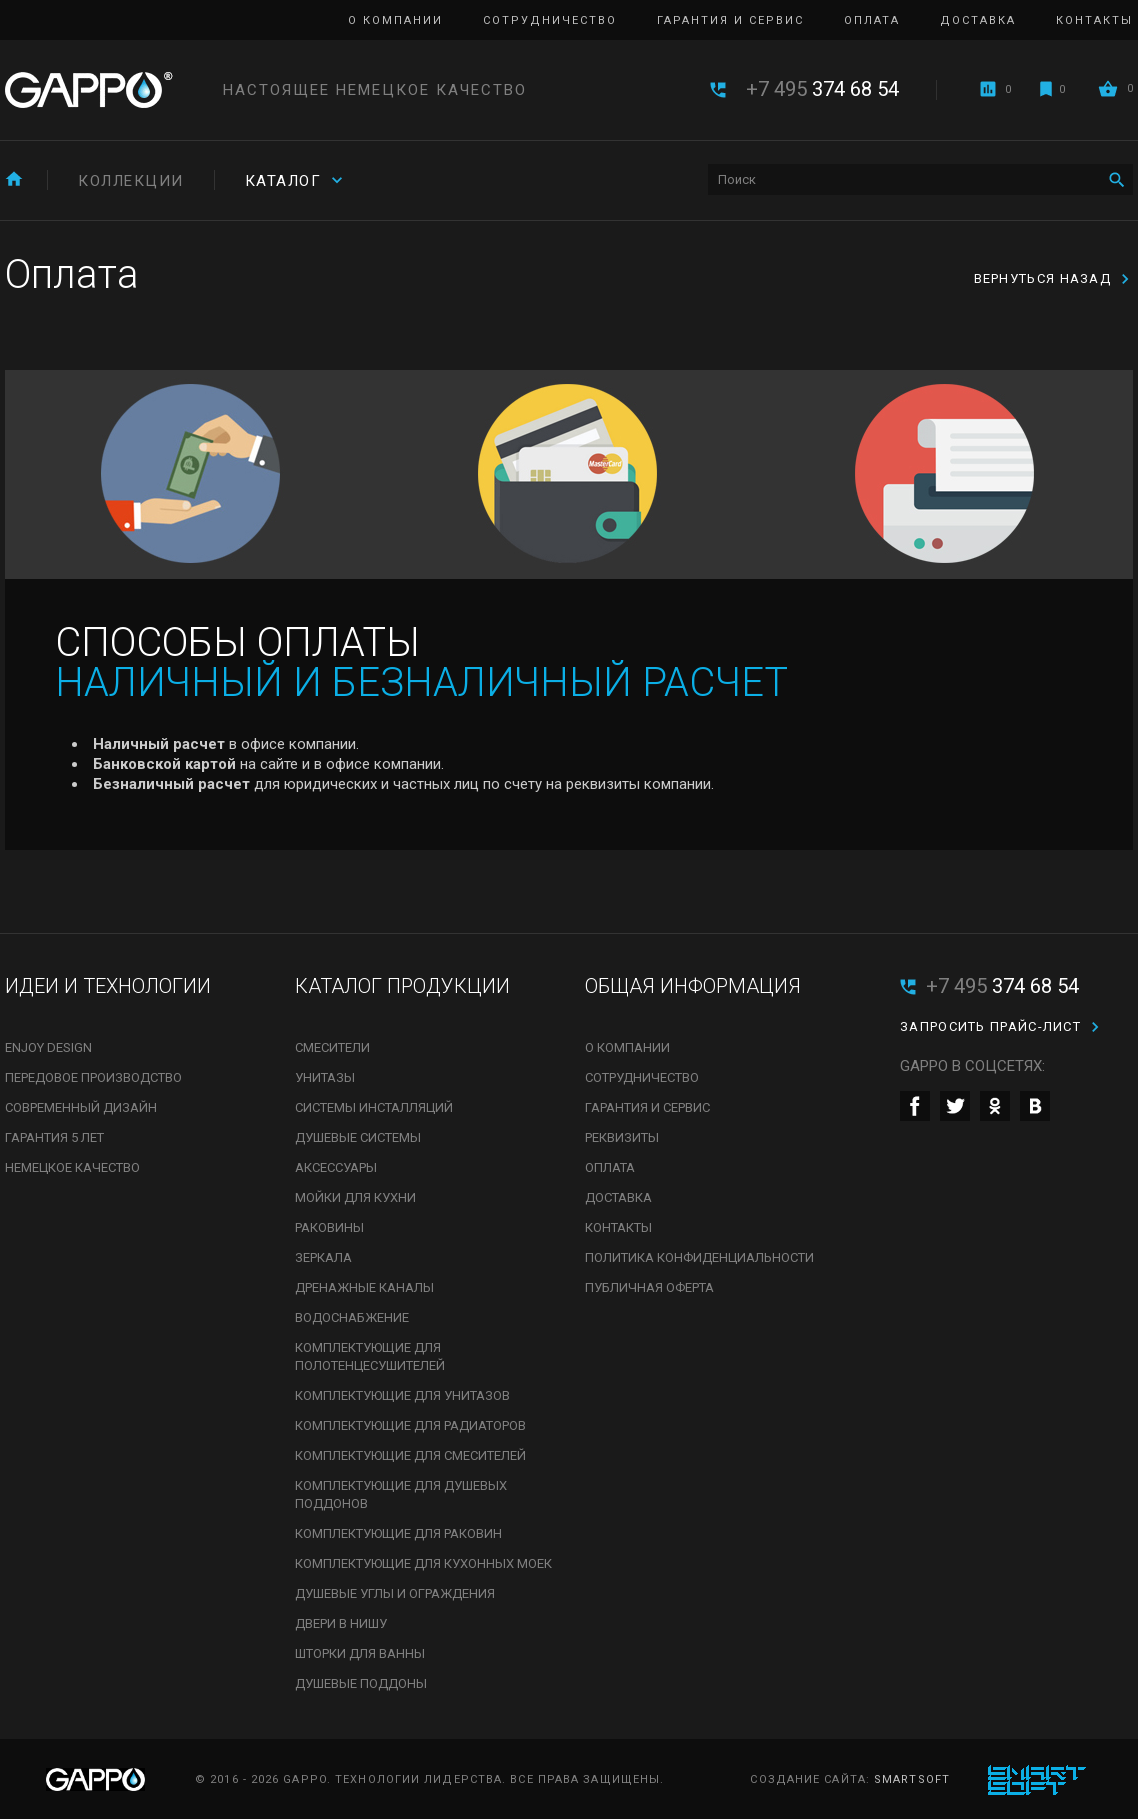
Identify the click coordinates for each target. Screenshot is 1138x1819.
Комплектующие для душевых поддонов (401, 1494)
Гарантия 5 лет (54, 1137)
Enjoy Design (48, 1047)
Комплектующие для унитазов (402, 1395)
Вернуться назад (1043, 278)
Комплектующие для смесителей (410, 1455)
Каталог (283, 181)
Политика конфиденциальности (699, 1257)
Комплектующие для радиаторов (410, 1425)
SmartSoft (912, 1779)
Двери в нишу (341, 1623)
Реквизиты (622, 1137)
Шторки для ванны (360, 1653)
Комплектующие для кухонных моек (423, 1563)
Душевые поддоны (361, 1683)
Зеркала (323, 1257)
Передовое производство (93, 1077)
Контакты (1094, 20)
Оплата (872, 20)
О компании (395, 20)
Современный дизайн (81, 1107)
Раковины (329, 1227)
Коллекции (131, 181)
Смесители (332, 1047)
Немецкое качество (72, 1167)
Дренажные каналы (364, 1287)
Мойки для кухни (355, 1197)
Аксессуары (336, 1167)
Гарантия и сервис (730, 20)
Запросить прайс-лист (990, 1026)
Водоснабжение (352, 1317)
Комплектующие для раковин (398, 1533)
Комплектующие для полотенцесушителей (370, 1356)
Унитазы (325, 1077)
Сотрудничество (550, 20)
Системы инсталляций (374, 1107)
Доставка (978, 20)
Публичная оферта (649, 1287)
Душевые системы (358, 1137)
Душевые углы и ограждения (395, 1593)
